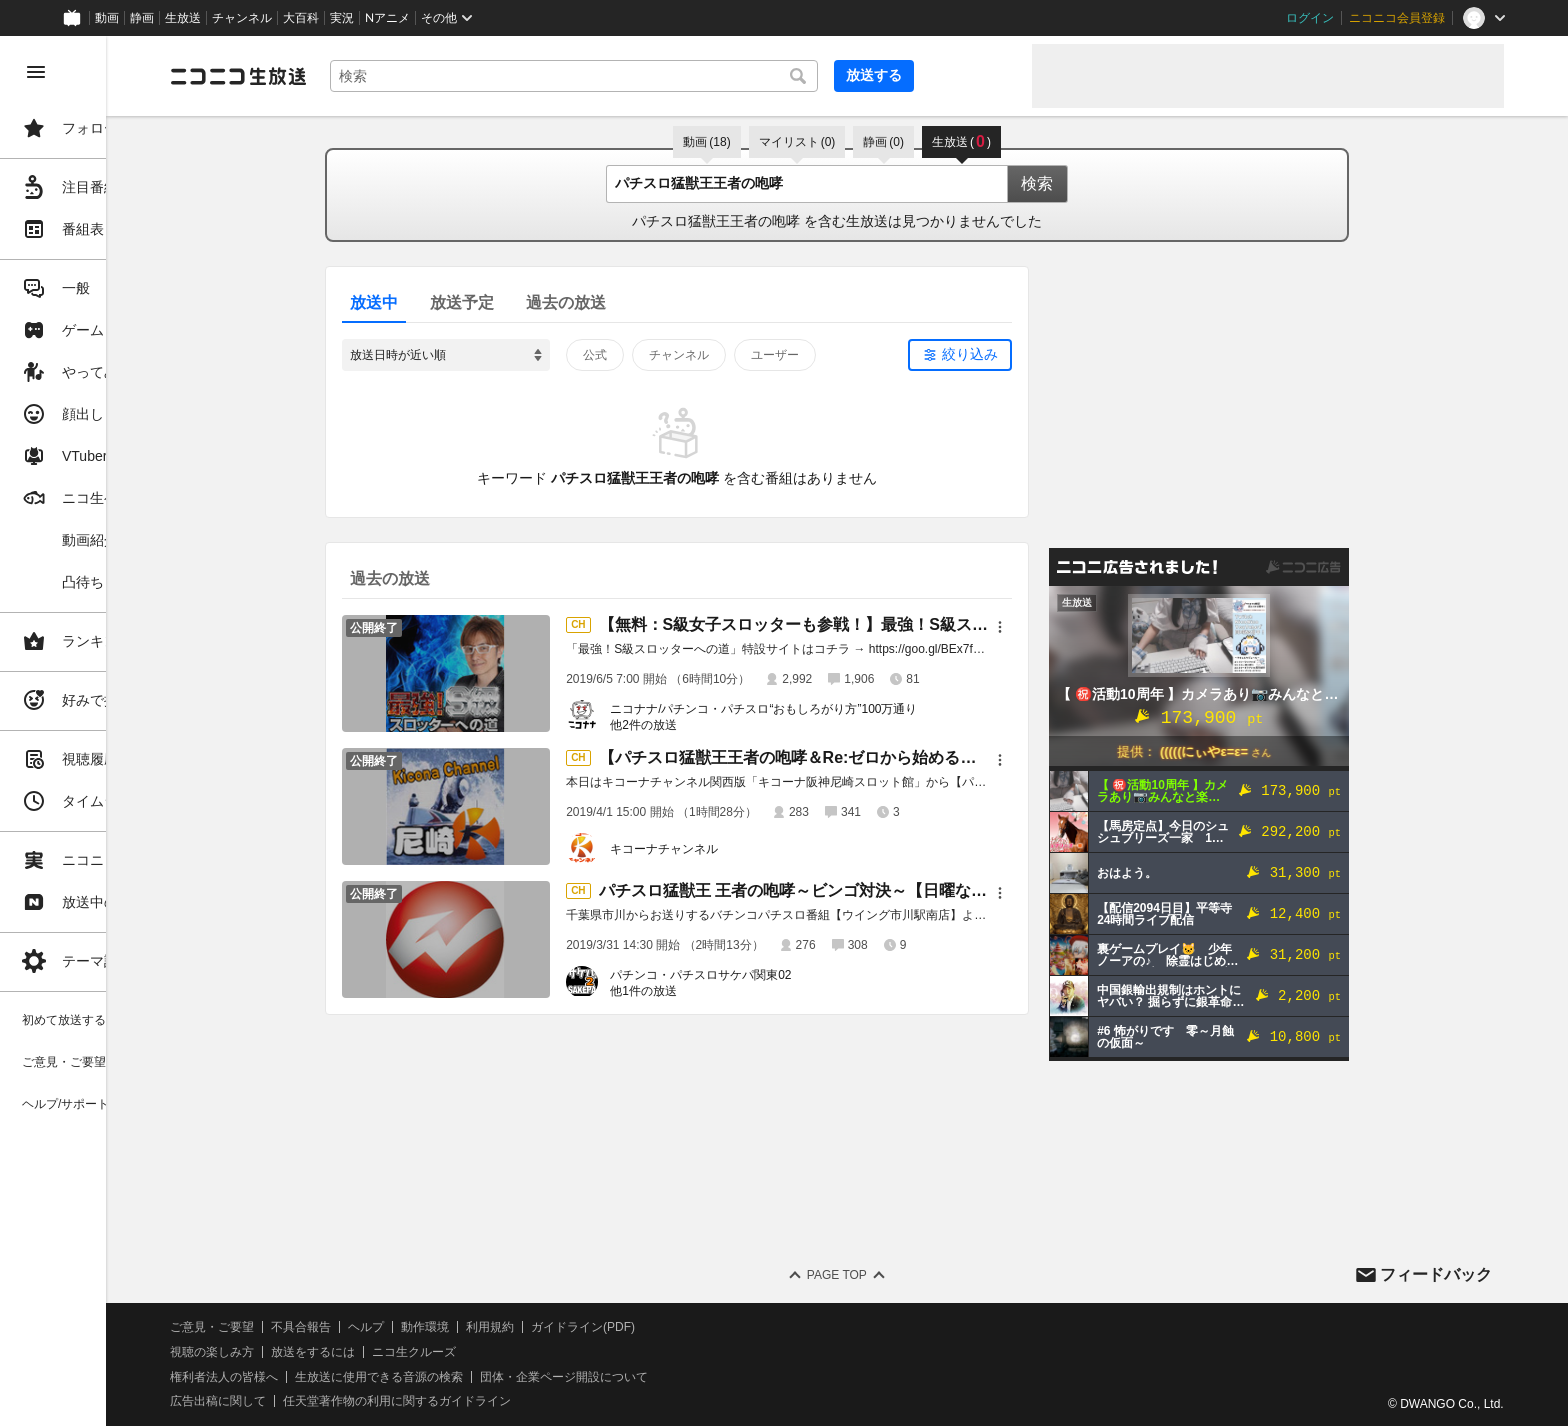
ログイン (1310, 18)
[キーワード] (680, 76)
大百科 (301, 18)
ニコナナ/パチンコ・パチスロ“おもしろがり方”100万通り (822, 709)
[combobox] (680, 76)
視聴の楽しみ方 (330, 1352)
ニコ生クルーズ (532, 1352)
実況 (342, 18)
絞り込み (1029, 354)
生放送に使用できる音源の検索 (497, 1377)
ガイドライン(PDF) (701, 1327)
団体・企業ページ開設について (682, 1377)
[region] (112, 731)
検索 (1096, 183)
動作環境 (543, 1327)
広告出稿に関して (336, 1401)
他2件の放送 (702, 725)
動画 (107, 18)
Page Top (896, 1275)
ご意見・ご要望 (330, 1327)
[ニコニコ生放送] (356, 76)
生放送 (183, 18)
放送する (968, 75)
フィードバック (1436, 1274)
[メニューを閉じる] (36, 72)
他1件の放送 (702, 991)
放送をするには (431, 1352)
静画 (142, 18)
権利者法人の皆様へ (342, 1377)
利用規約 (608, 1327)
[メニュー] (1059, 627)
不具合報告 (419, 1327)
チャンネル (242, 18)
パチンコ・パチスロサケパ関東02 (759, 975)
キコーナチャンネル (723, 849)
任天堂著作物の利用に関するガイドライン (515, 1401)
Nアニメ (387, 18)
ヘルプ (484, 1327)
